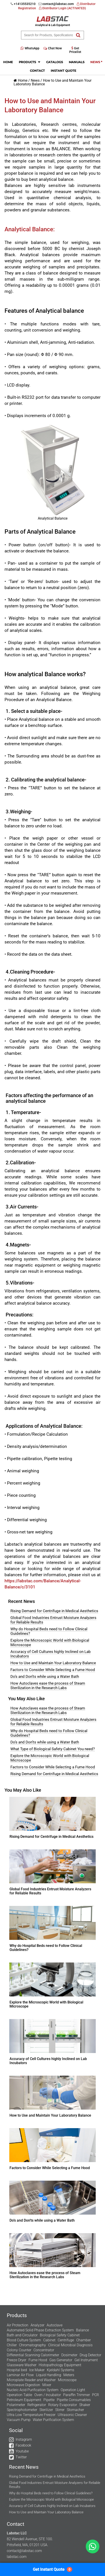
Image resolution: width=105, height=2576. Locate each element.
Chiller (12, 2345)
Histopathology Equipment (60, 2365)
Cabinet (49, 2340)
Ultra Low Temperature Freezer (31, 2415)
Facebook (23, 2445)
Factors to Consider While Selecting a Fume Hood (52, 1669)
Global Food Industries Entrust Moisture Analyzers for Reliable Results (53, 1619)
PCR (95, 2395)
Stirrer (59, 2410)
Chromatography (32, 2345)
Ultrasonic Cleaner (72, 2415)
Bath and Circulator (22, 2335)
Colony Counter (19, 2350)
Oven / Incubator (47, 2395)
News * (96, 62)
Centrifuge (66, 2340)
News (35, 80)
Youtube (22, 2451)
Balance (82, 2330)
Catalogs (54, 62)
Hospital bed (17, 2370)
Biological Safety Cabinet (60, 2335)
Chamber (83, 2340)
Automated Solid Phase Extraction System (40, 2330)
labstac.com (16, 2557)
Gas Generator (60, 2360)
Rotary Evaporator (62, 2405)
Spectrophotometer (22, 2410)
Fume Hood (38, 2360)
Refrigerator (36, 2405)
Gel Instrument (86, 2360)
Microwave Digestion (23, 2385)
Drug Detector (90, 2355)
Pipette (49, 2400)
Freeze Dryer (16, 2360)
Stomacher (75, 2410)
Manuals (76, 62)
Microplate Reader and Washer (31, 2380)
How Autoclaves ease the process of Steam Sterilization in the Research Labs (47, 1685)
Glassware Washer (21, 2365)
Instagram (24, 2439)
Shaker (84, 2405)
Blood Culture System (24, 2340)
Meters (68, 2375)
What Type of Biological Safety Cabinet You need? (52, 1749)
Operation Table (19, 2395)
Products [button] (29, 62)
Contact (37, 70)
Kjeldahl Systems (60, 2370)
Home (8, 62)
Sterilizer (46, 2410)
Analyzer (37, 2325)
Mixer (46, 2385)
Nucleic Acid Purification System (32, 2390)
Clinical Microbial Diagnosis (70, 2345)
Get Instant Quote (52, 2569)
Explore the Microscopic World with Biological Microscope (49, 1642)
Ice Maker (37, 2370)
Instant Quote (63, 70)
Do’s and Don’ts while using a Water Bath (44, 1676)
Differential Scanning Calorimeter (33, 2355)
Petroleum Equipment (24, 2400)
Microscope (67, 2380)
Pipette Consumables (74, 2400)
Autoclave (54, 2325)
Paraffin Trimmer (76, 2395)
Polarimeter (16, 2405)
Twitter (21, 2457)
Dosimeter (69, 2355)
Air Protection (17, 2325)
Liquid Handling (48, 2375)
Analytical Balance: (30, 229)
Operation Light (73, 2390)
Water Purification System (53, 2420)
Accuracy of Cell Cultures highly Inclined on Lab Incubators (50, 1653)
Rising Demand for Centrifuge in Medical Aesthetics (54, 1611)
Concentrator (43, 2350)
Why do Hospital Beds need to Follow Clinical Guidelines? (48, 1631)
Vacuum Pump (19, 2420)
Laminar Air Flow (20, 2375)
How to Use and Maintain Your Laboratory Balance (52, 82)
